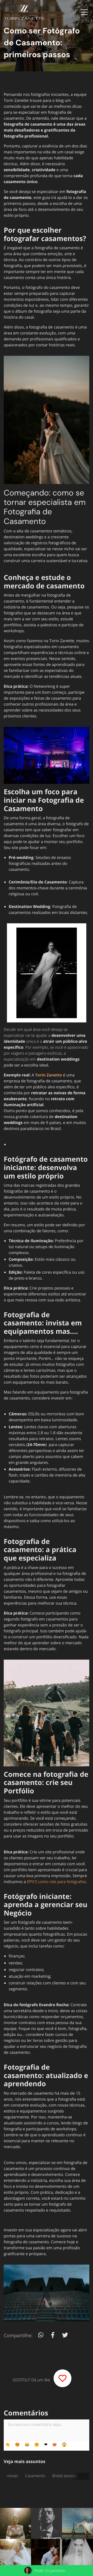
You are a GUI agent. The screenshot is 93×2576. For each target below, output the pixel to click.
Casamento (35, 2475)
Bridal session (64, 2475)
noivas (12, 2475)
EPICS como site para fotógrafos (56, 1881)
